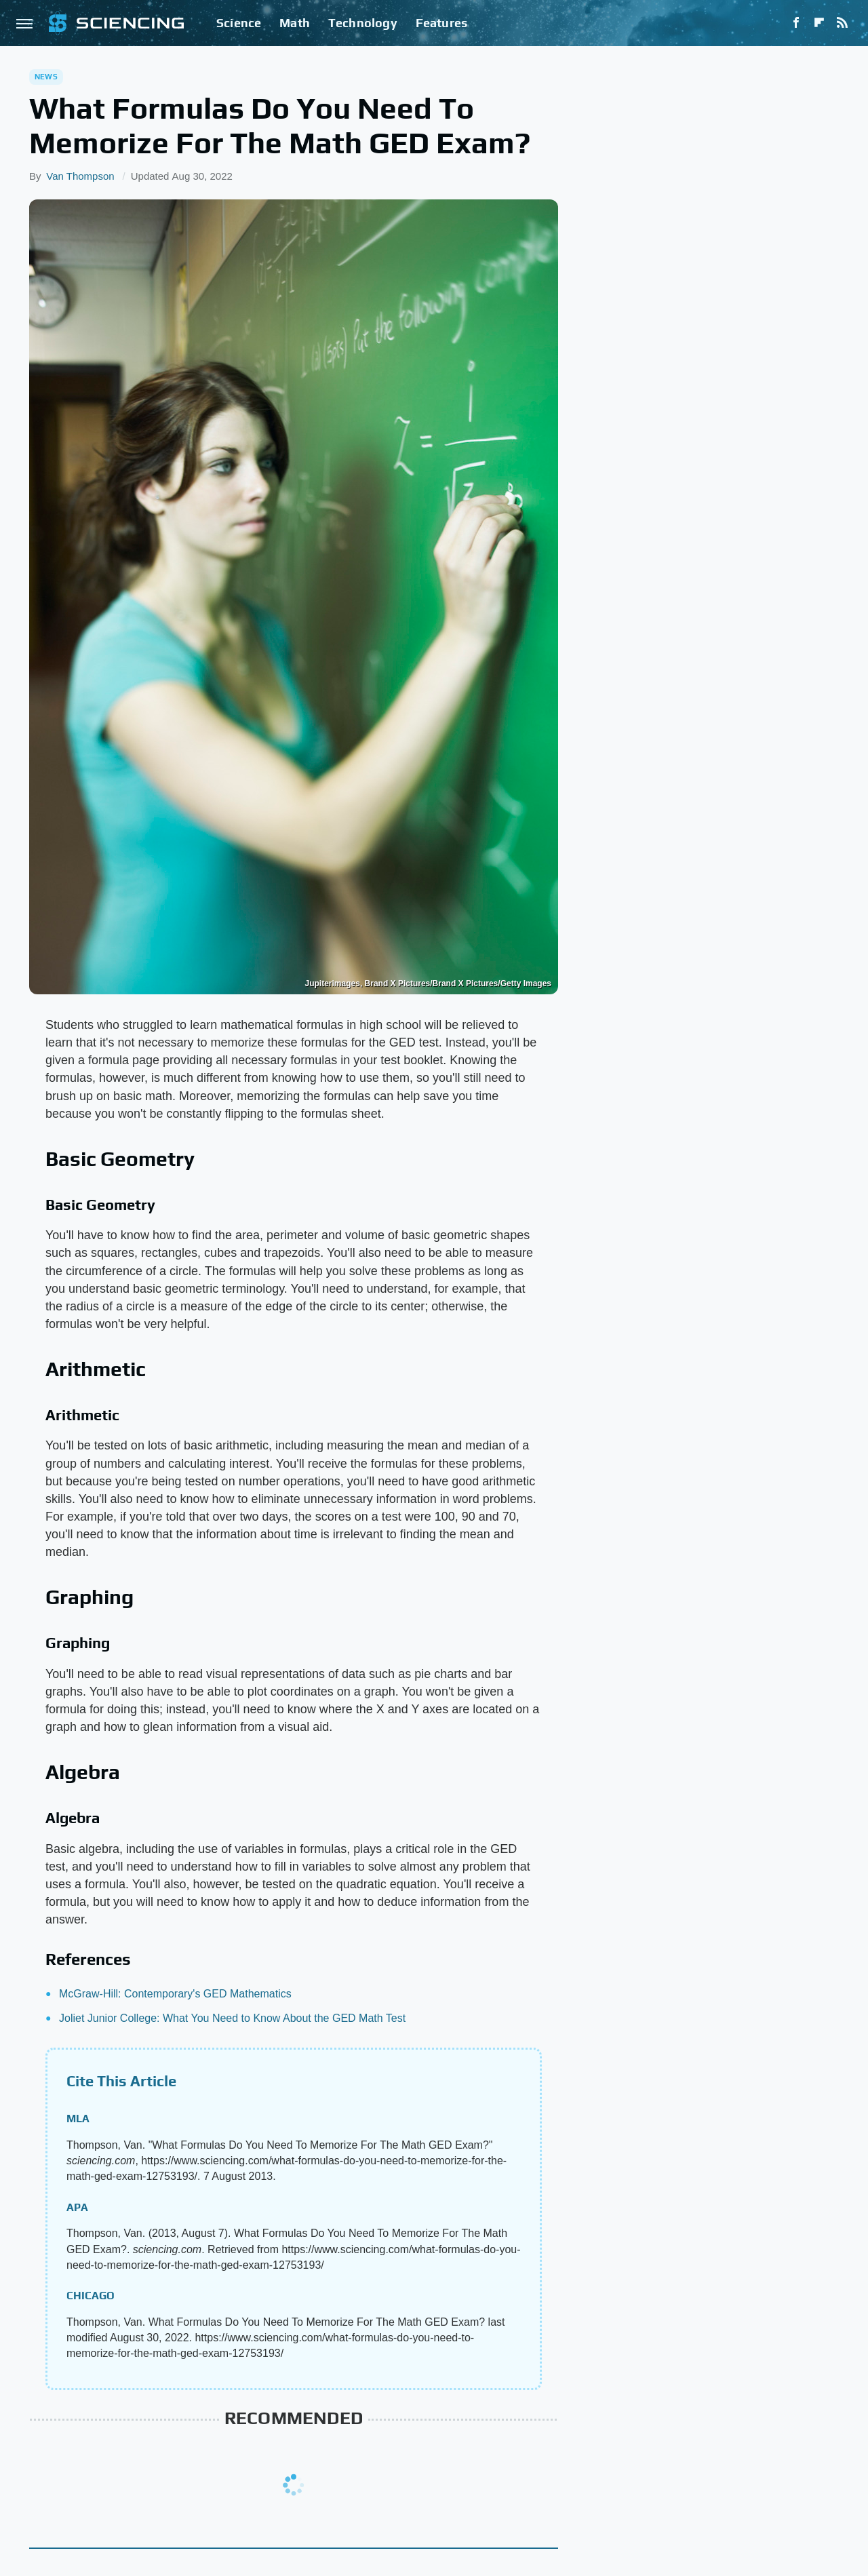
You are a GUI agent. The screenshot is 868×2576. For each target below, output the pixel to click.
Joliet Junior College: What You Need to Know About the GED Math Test (232, 2018)
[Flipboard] (819, 23)
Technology (362, 23)
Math (294, 23)
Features (442, 23)
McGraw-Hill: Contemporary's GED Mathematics (175, 1993)
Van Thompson (80, 176)
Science (238, 23)
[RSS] (842, 23)
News (46, 77)
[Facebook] (796, 23)
